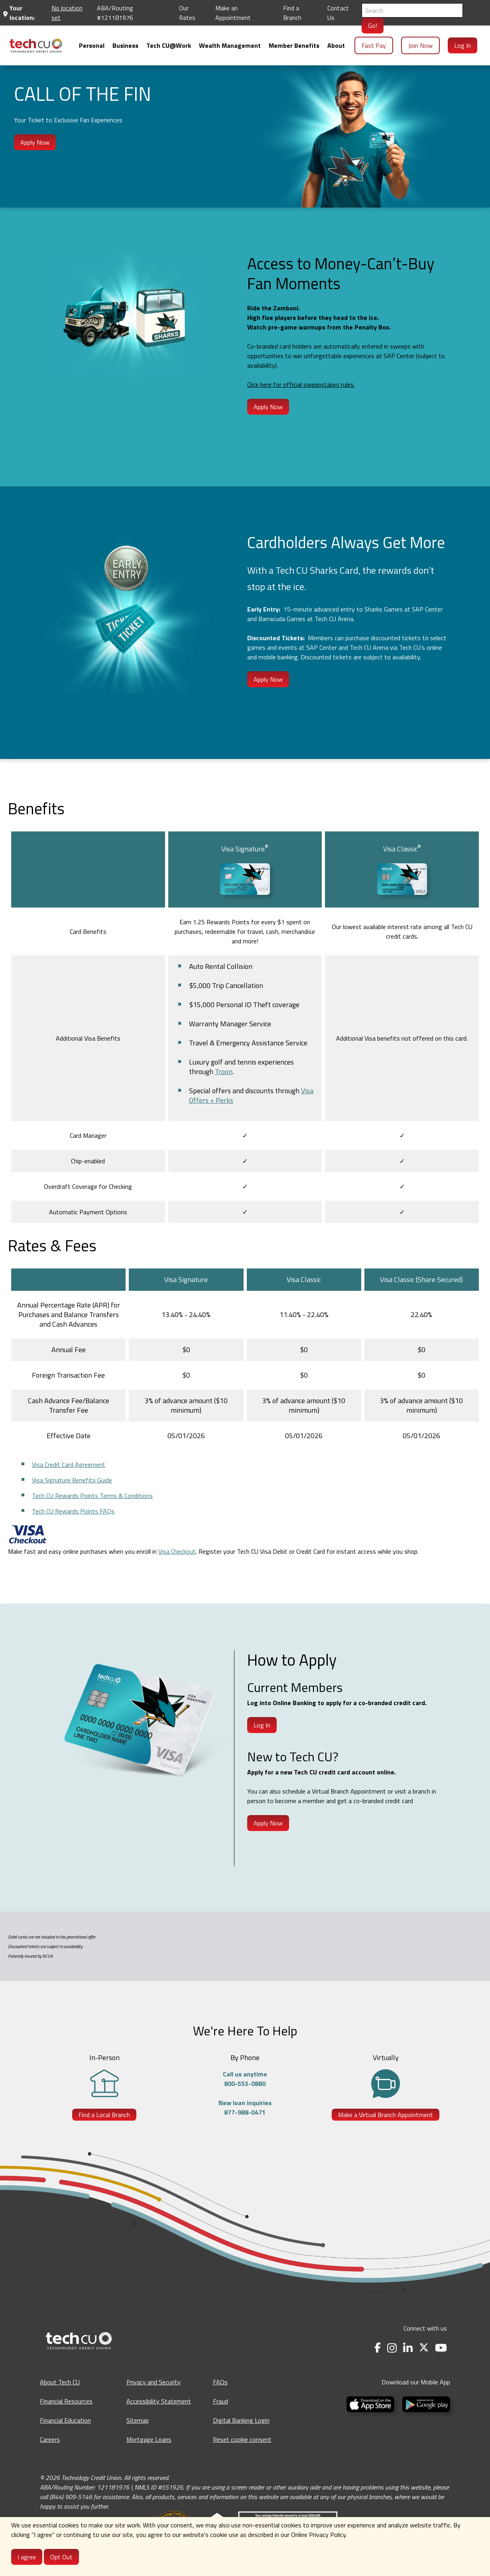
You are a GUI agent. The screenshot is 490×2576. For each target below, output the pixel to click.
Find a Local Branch (104, 2114)
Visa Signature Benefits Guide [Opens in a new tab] (72, 1480)
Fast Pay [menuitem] (374, 45)
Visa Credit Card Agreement (68, 1464)
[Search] (412, 10)
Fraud (220, 2401)
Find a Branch (292, 12)
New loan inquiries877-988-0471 (245, 2107)
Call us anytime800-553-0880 (245, 2078)
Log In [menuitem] (462, 45)
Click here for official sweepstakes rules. (301, 384)
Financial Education (65, 2420)
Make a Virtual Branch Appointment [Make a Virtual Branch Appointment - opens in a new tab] (385, 2114)
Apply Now (34, 142)
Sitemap (137, 2420)
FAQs (220, 2382)
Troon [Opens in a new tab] (223, 1071)
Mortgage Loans (148, 2439)
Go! (372, 25)
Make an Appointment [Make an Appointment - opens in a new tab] (233, 12)
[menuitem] (36, 46)
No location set (67, 12)
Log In (262, 1725)
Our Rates (187, 12)
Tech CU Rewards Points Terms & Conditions (92, 1495)
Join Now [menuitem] (420, 45)
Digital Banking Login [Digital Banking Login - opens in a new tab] (241, 2420)
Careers (50, 2439)
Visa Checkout (177, 1551)
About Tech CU (60, 2382)
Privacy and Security (153, 2382)
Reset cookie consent (242, 2439)
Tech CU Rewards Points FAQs (73, 1511)
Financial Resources (66, 2401)
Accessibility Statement (158, 2401)
